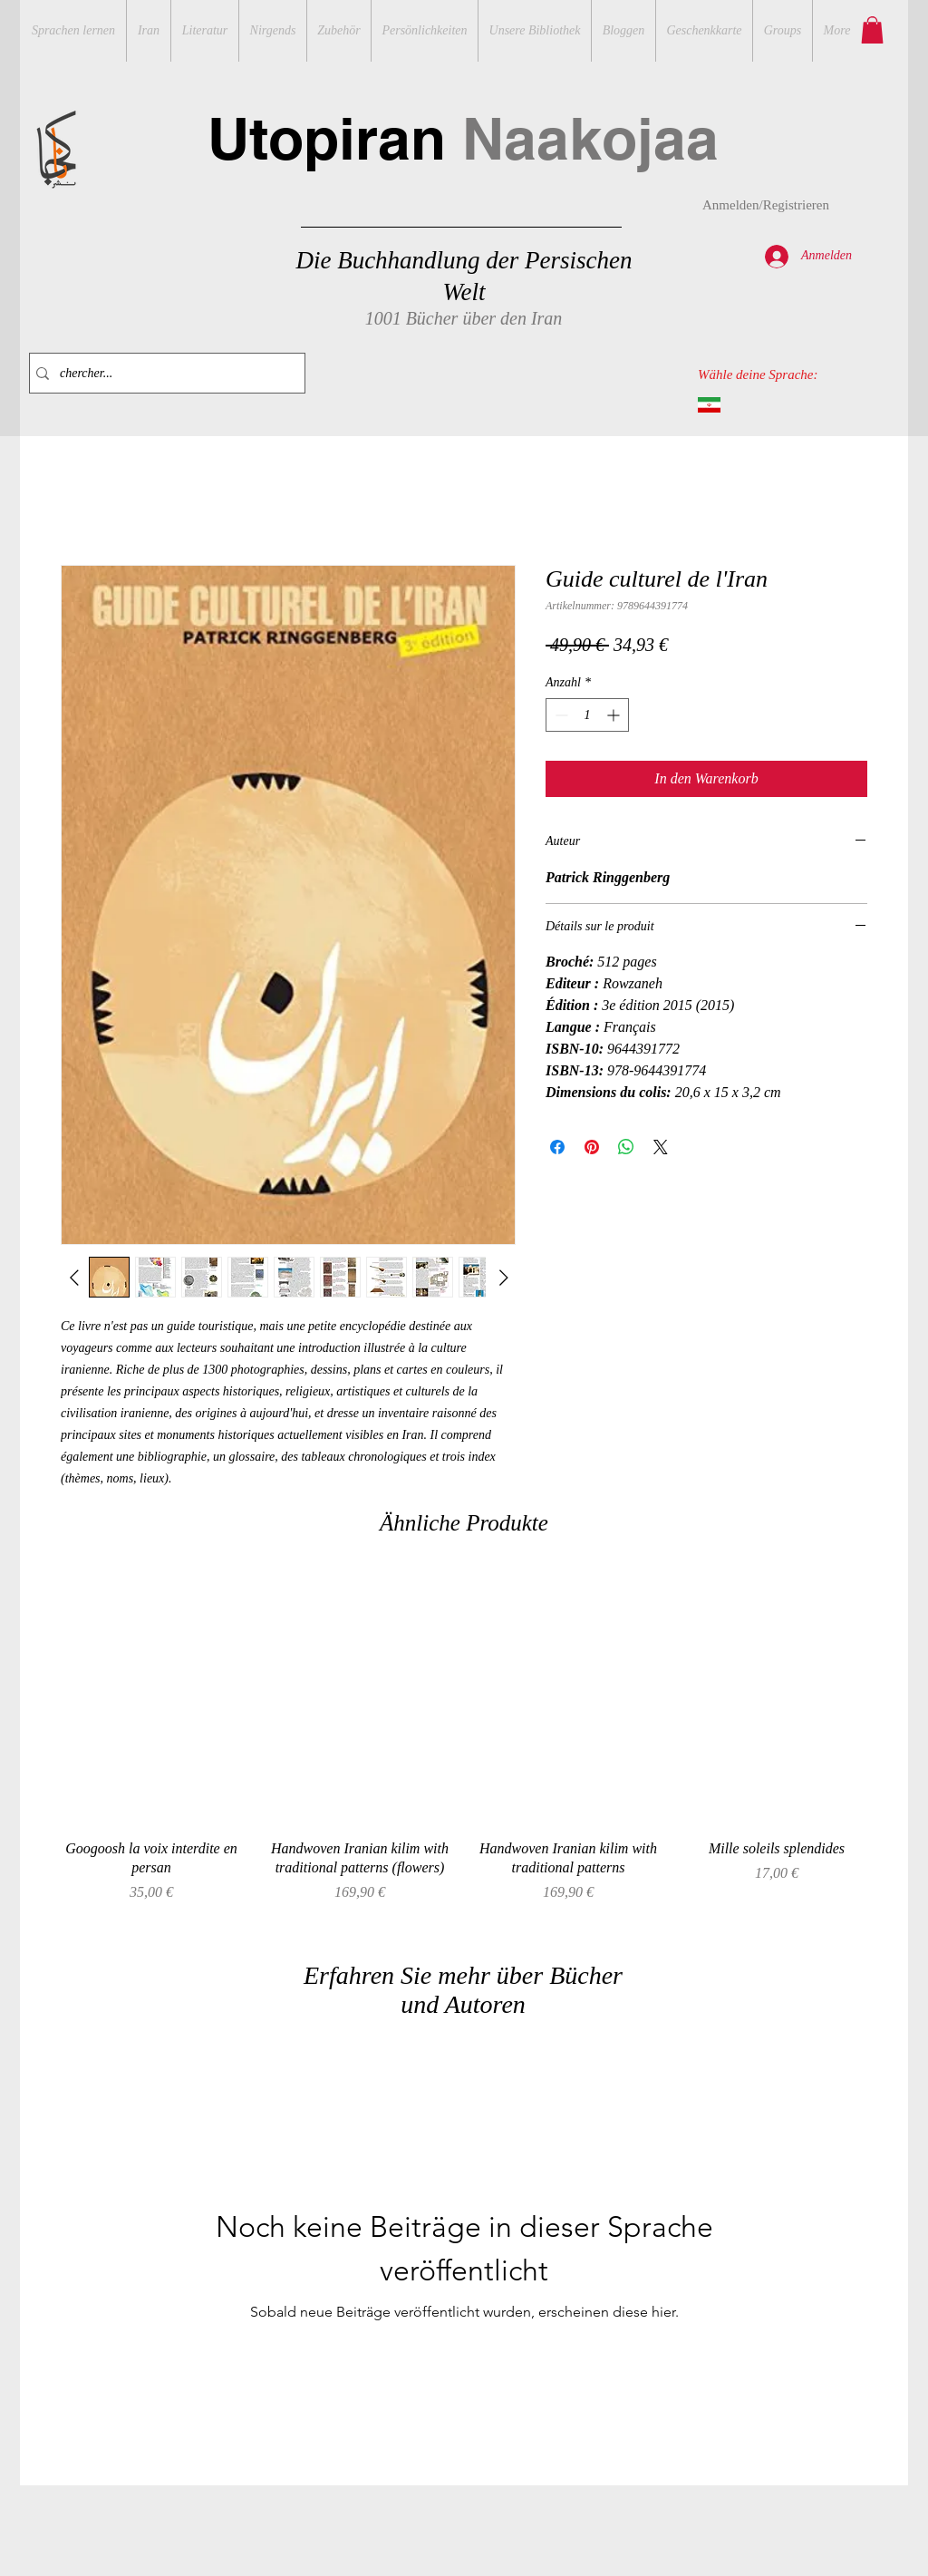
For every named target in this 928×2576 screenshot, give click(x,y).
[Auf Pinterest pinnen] (592, 1147)
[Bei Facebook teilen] (557, 1147)
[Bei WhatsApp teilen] (626, 1147)
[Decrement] (559, 715)
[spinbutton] (587, 715)
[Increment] (615, 715)
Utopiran (463, 138)
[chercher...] (163, 373)
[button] (872, 30)
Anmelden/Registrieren (765, 205)
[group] (464, 1746)
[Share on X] (661, 1147)
